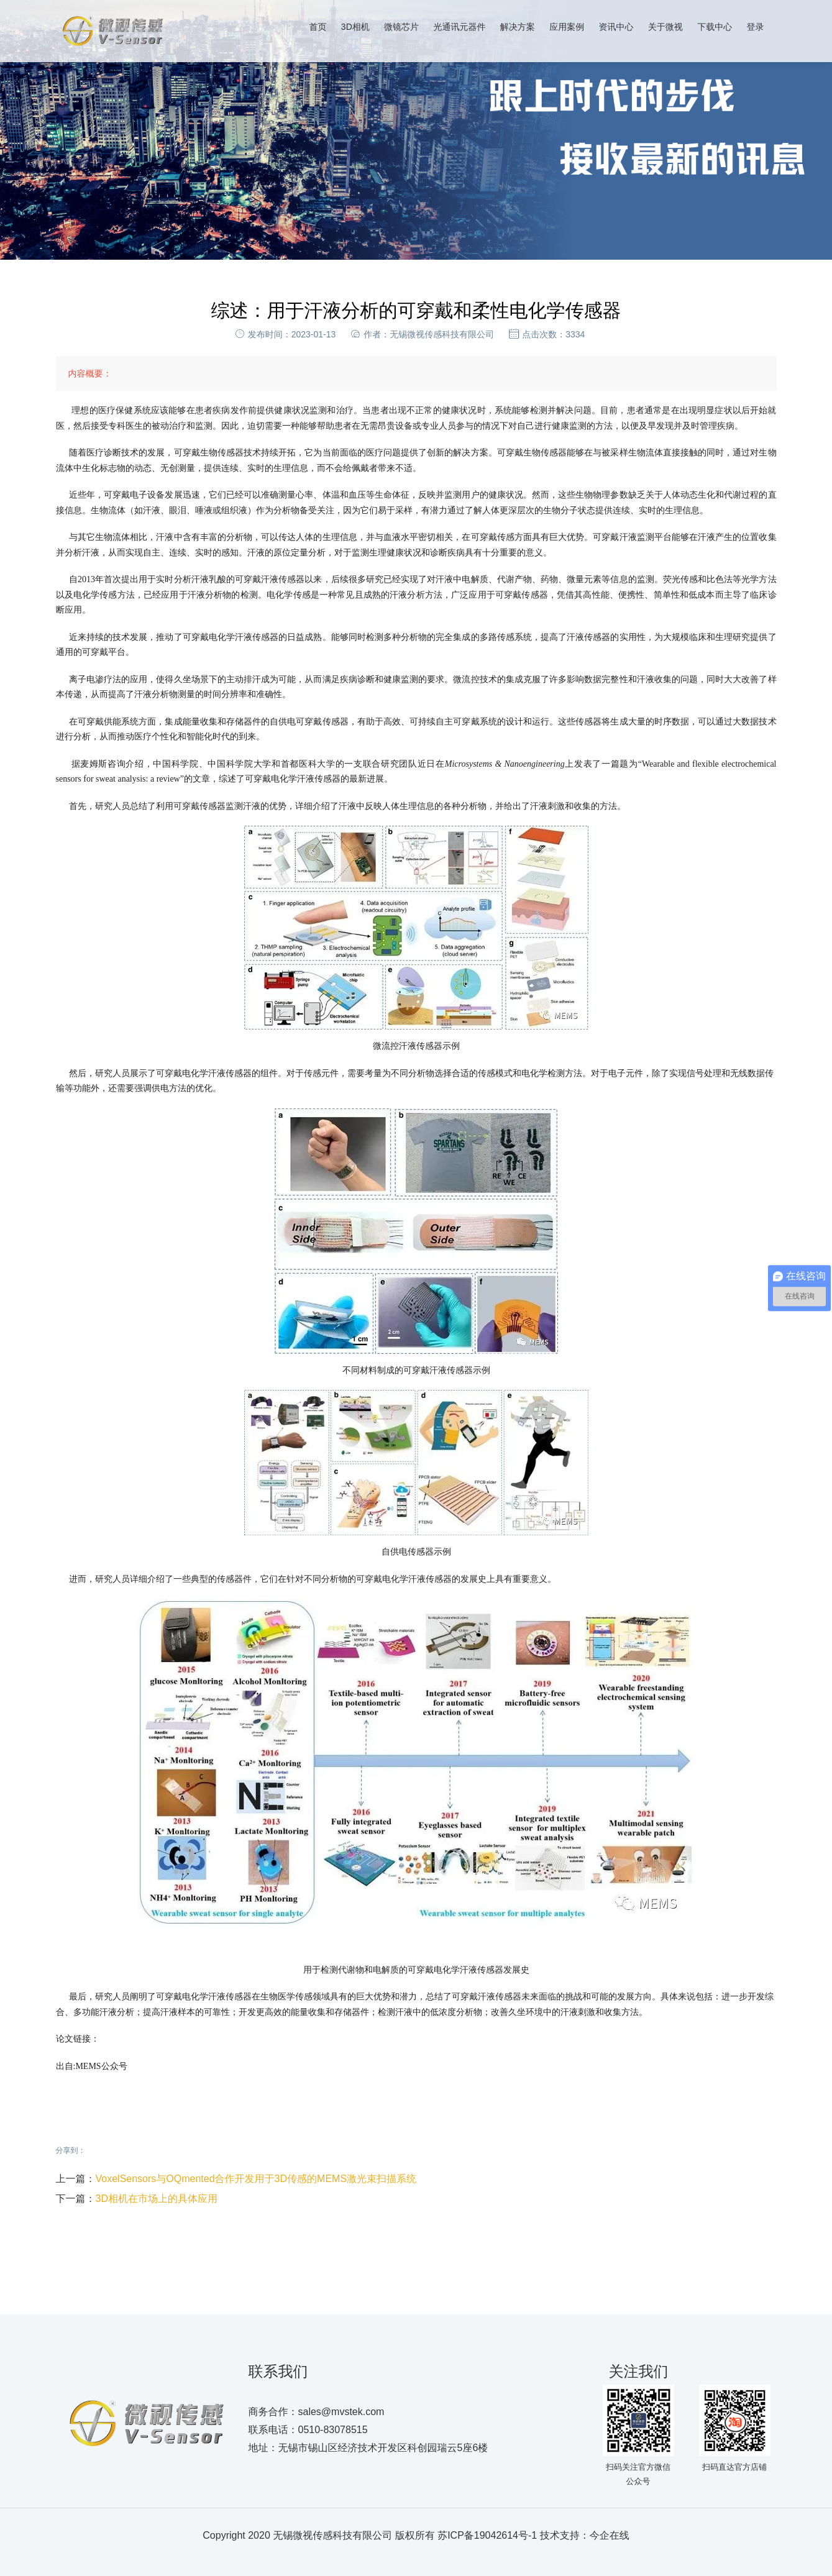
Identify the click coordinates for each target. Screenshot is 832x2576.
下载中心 (714, 27)
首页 (318, 27)
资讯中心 (615, 27)
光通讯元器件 (459, 27)
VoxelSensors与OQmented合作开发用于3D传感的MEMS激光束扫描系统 (256, 2178)
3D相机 (355, 27)
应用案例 (566, 27)
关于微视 (665, 27)
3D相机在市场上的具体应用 (156, 2198)
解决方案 (517, 27)
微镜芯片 (401, 27)
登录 (755, 27)
